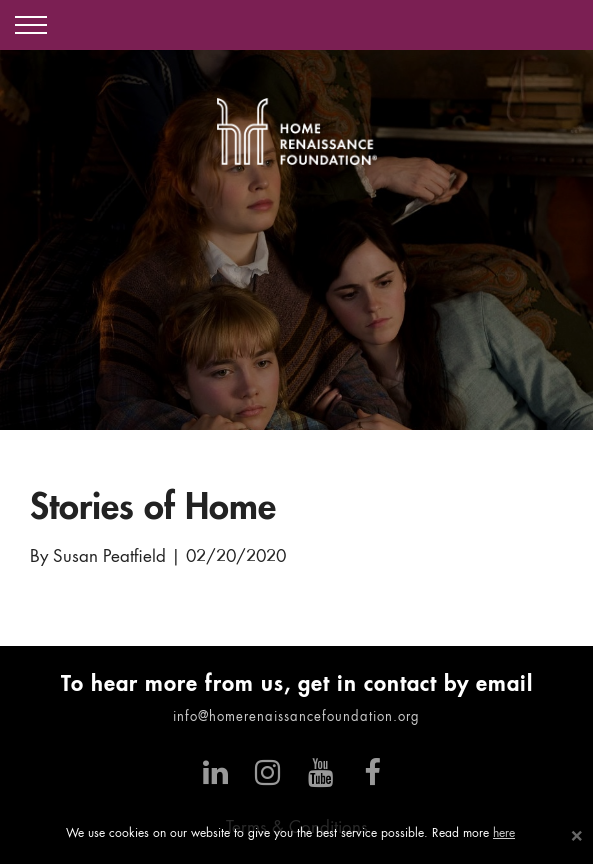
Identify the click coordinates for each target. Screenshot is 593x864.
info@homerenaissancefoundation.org (296, 717)
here (504, 834)
